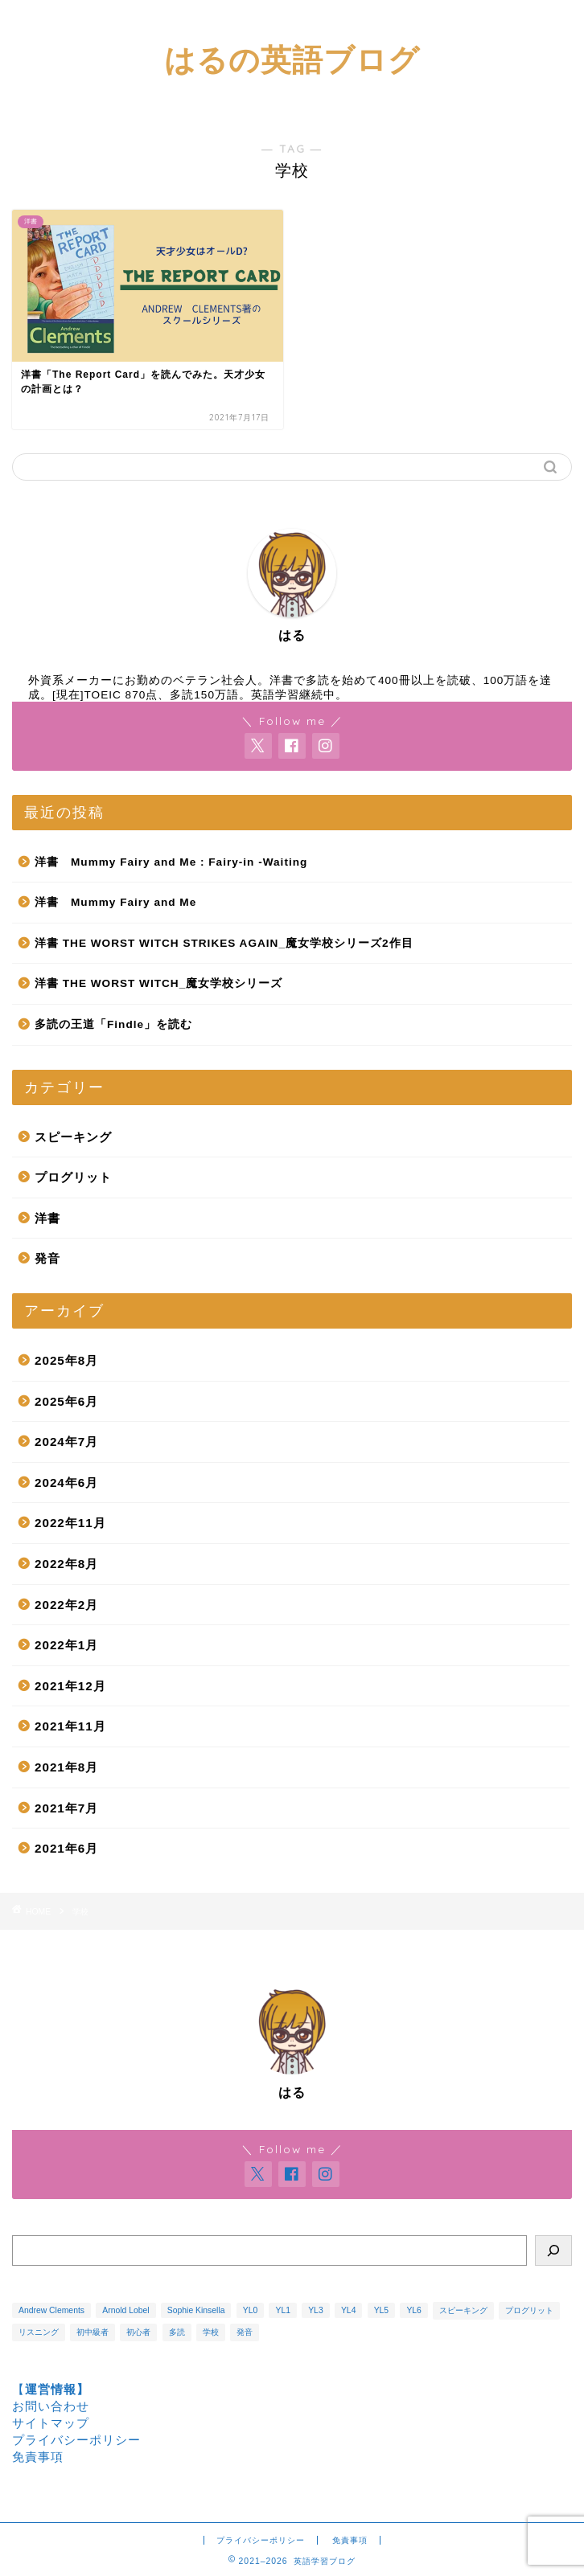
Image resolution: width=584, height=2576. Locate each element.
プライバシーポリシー (76, 2440)
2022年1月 (66, 1645)
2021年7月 (66, 1808)
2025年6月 (66, 1401)
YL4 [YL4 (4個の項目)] (348, 2310)
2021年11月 (70, 1726)
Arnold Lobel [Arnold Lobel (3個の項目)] (125, 2310)
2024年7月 (66, 1441)
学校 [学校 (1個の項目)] (211, 2332)
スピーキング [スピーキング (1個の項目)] (463, 2310)
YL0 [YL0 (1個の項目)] (250, 2310)
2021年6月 (66, 1848)
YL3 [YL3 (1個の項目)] (315, 2310)
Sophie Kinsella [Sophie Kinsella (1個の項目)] (196, 2310)
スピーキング (73, 1137)
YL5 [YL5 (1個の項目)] (381, 2310)
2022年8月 (66, 1564)
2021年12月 (70, 1686)
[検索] (553, 2250)
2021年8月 (66, 1767)
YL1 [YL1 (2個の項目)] (282, 2310)
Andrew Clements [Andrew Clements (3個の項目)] (51, 2310)
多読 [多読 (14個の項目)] (177, 2332)
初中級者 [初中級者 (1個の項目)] (92, 2332)
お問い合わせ (50, 2406)
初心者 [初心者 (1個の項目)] (138, 2332)
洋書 (47, 1218)
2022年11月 (70, 1523)
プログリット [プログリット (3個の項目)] (529, 2310)
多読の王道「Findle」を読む (113, 1024)
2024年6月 (66, 1482)
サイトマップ (50, 2423)
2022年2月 (66, 1605)
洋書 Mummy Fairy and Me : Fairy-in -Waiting (171, 862)
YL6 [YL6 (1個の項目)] (414, 2310)
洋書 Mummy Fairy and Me (115, 902)
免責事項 (38, 2456)
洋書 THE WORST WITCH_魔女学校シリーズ (158, 983)
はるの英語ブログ (292, 59)
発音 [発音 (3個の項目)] (244, 2332)
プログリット (73, 1177)
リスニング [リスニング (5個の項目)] (39, 2332)
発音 (47, 1258)
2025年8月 (66, 1360)
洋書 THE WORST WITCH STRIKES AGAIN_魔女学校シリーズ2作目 (224, 943)
